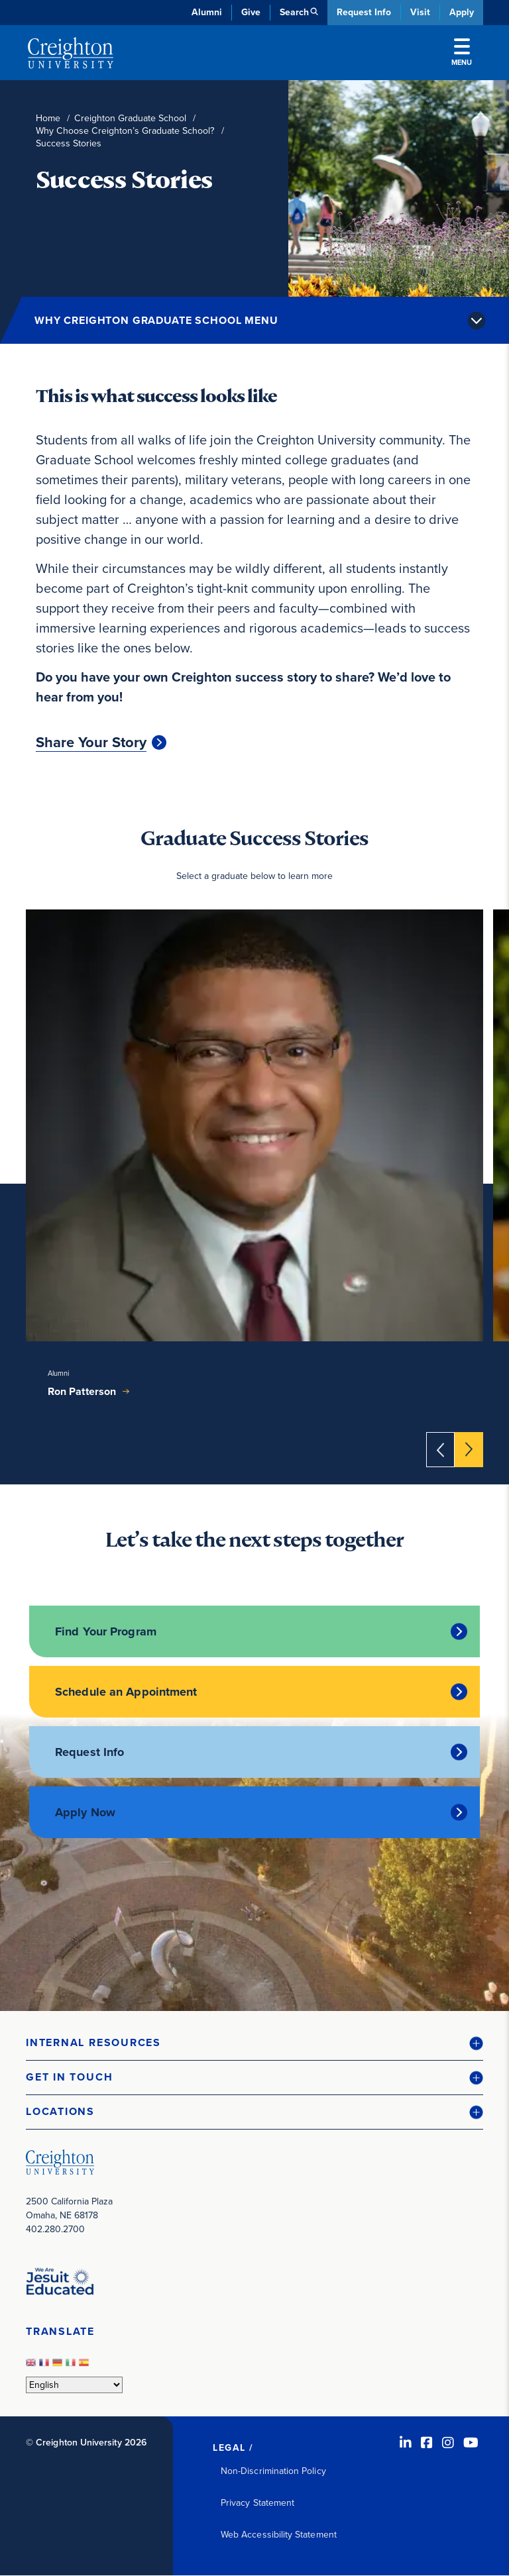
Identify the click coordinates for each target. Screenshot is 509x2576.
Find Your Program (105, 1631)
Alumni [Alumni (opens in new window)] (207, 12)
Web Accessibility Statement (279, 2535)
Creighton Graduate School (130, 118)
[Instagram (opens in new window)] (448, 2443)
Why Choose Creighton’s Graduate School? (125, 131)
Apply (461, 12)
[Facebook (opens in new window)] (426, 2443)
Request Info (364, 12)
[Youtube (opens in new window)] (471, 2443)
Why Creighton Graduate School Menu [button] (156, 320)
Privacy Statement (257, 2503)
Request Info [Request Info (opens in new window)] (89, 1752)
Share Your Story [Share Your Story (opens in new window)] (91, 742)
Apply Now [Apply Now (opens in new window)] (85, 1812)
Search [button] (294, 12)
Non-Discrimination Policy (273, 2471)
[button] (254, 2043)
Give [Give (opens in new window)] (250, 12)
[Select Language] (74, 2385)
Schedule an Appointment (126, 1691)
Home (48, 118)
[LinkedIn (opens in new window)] (405, 2443)
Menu (461, 53)
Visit (420, 12)
